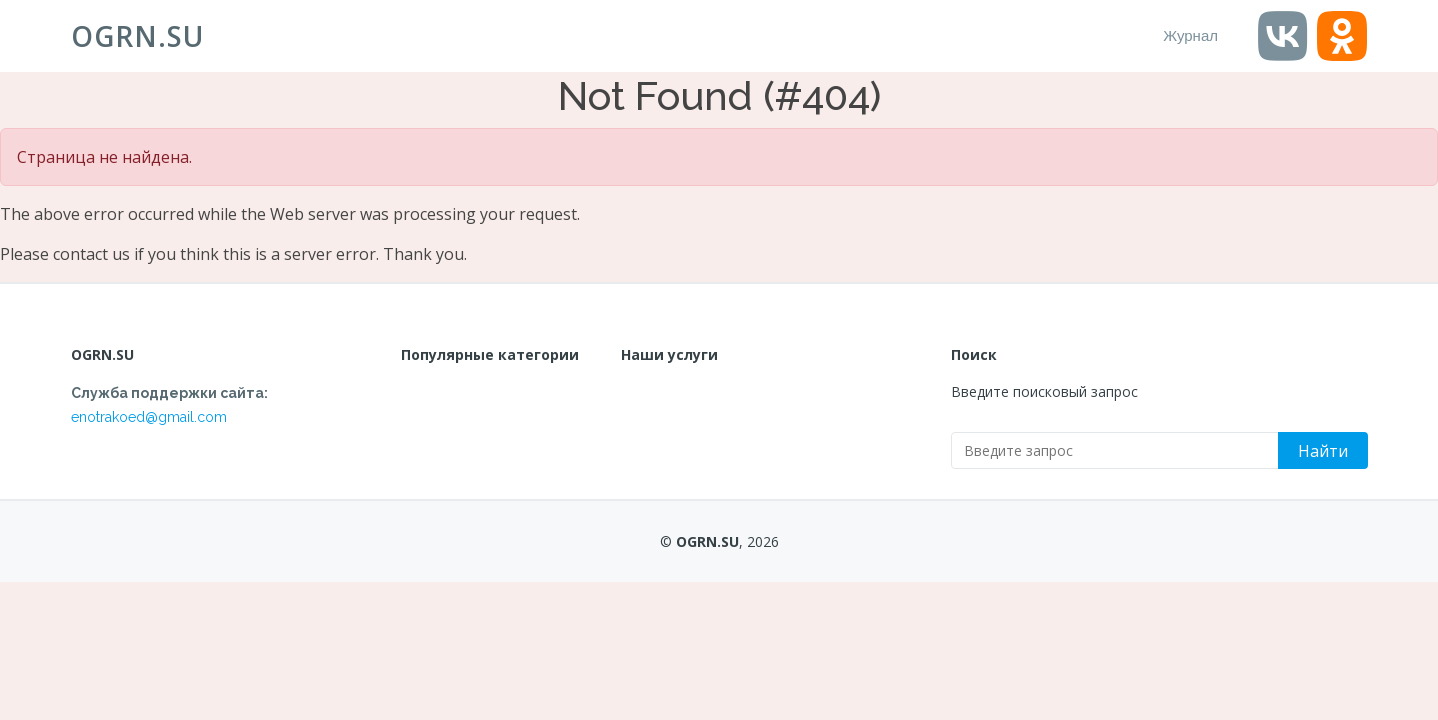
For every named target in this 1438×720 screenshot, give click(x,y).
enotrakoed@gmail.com (149, 417)
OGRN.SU (137, 36)
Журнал (1190, 35)
